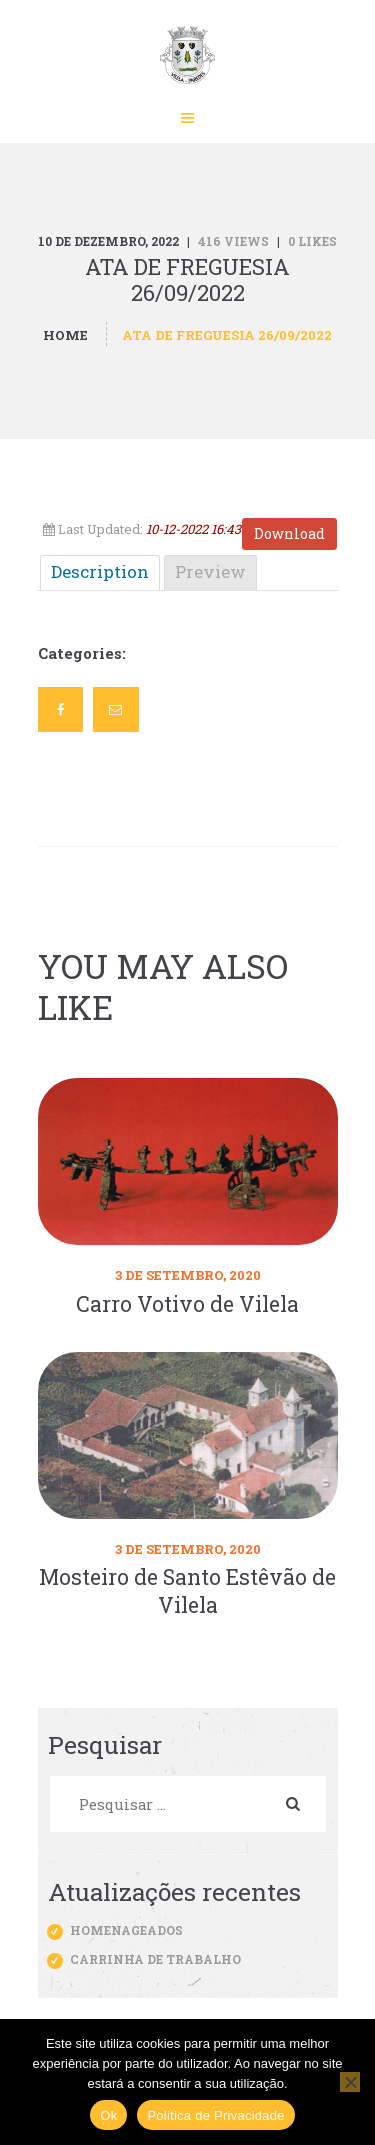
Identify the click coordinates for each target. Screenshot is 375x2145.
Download (289, 533)
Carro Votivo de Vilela (187, 1304)
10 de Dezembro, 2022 (108, 241)
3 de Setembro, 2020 (188, 1275)
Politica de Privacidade (215, 2115)
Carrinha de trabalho (155, 1959)
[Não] (350, 2082)
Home (65, 335)
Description (100, 571)
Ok (108, 2115)
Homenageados (126, 1930)
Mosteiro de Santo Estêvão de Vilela (187, 1591)
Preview (210, 571)
